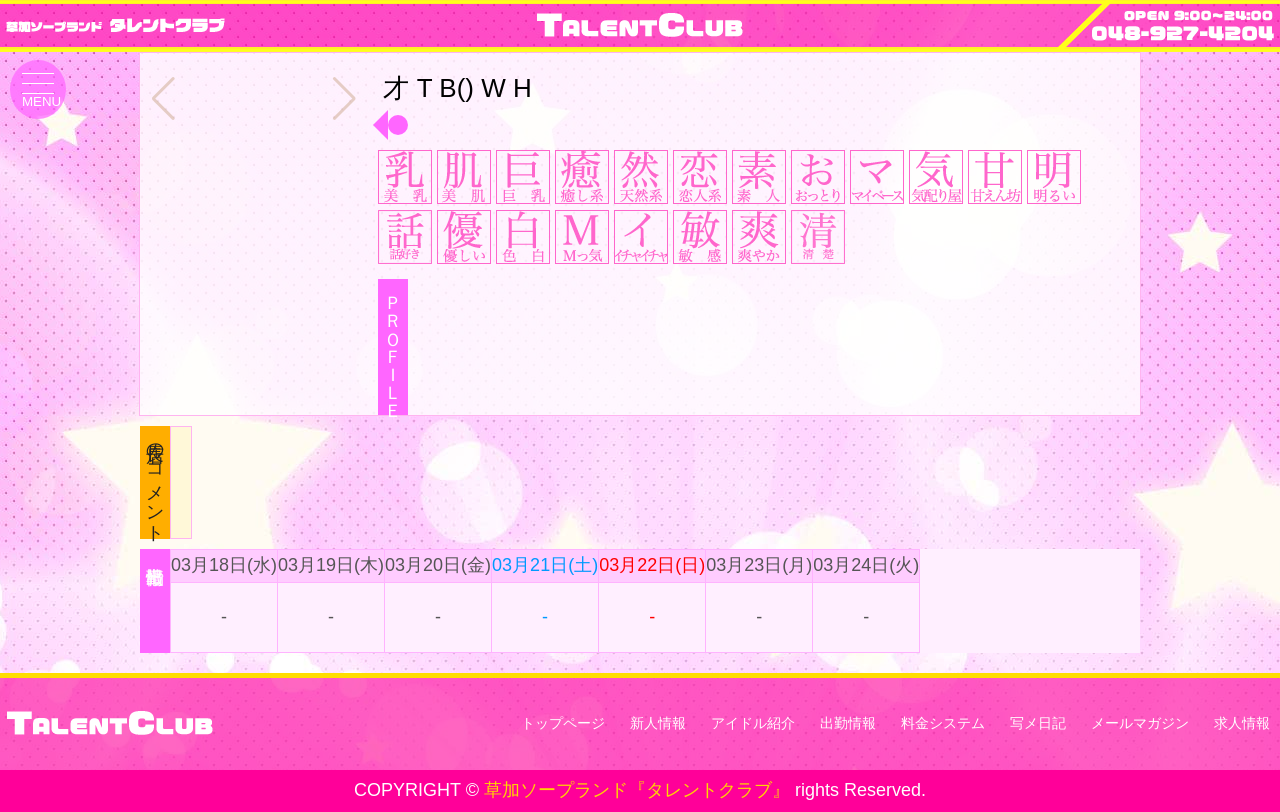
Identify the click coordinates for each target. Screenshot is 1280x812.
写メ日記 (1038, 723)
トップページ (563, 723)
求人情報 (1242, 723)
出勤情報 (848, 723)
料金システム (943, 723)
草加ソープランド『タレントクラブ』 (637, 790)
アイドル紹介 (753, 723)
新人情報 (658, 723)
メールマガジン (1140, 723)
